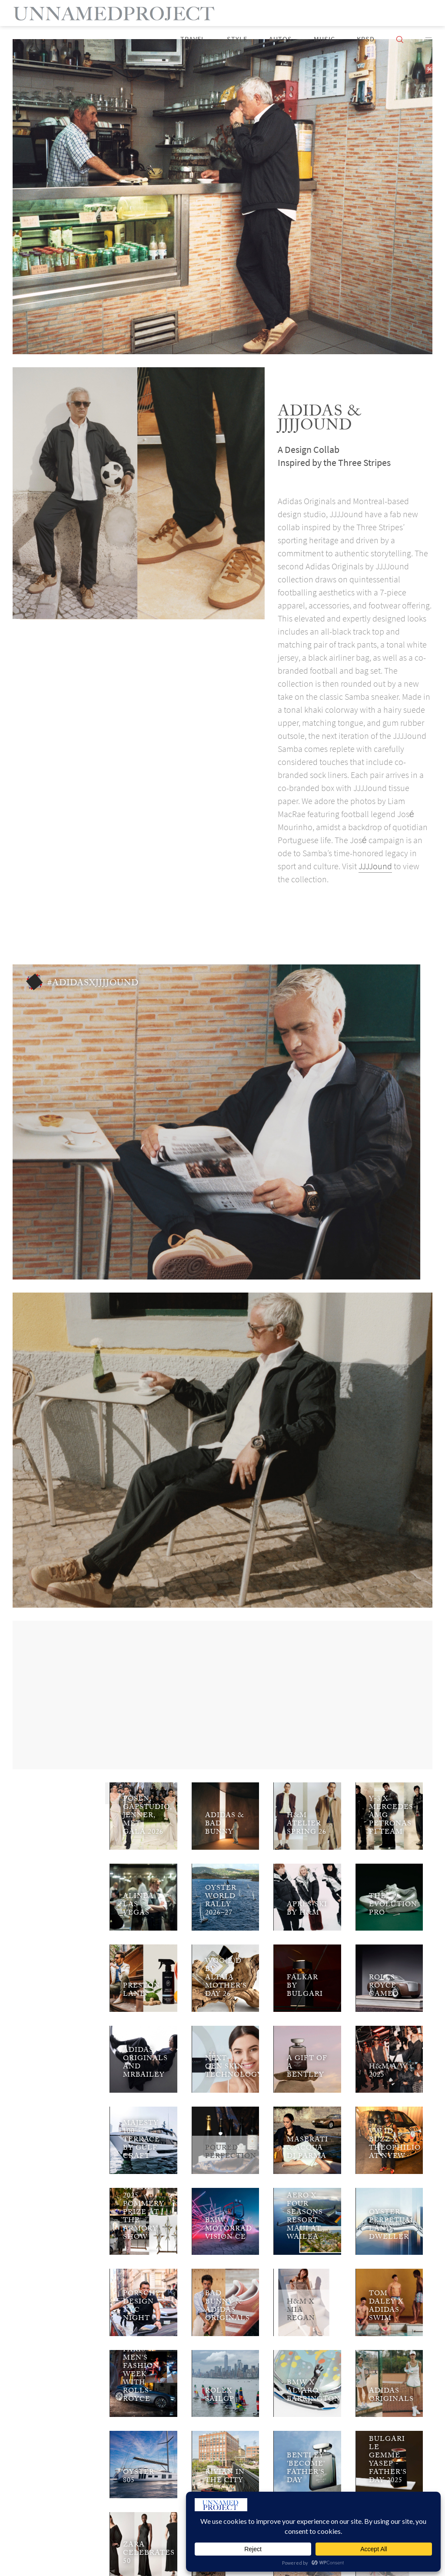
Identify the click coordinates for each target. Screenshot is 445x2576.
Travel (192, 38)
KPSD (366, 38)
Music (324, 38)
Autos (280, 38)
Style (237, 38)
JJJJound (375, 865)
